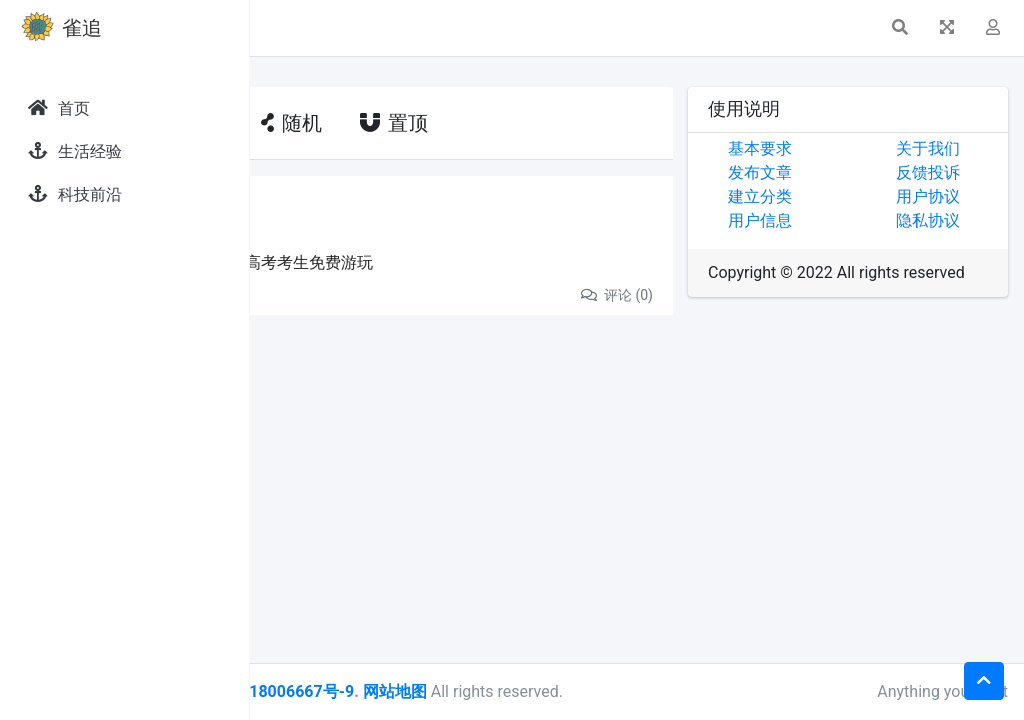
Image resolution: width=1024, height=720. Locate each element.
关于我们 (969, 148)
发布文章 (843, 172)
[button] (281, 28)
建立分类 (843, 196)
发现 (355, 207)
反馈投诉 (969, 172)
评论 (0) (699, 295)
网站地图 (643, 691)
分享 (314, 294)
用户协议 (969, 196)
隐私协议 (969, 220)
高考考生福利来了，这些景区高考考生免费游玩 (454, 262)
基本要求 (843, 148)
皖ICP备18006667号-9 (521, 691)
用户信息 (843, 220)
